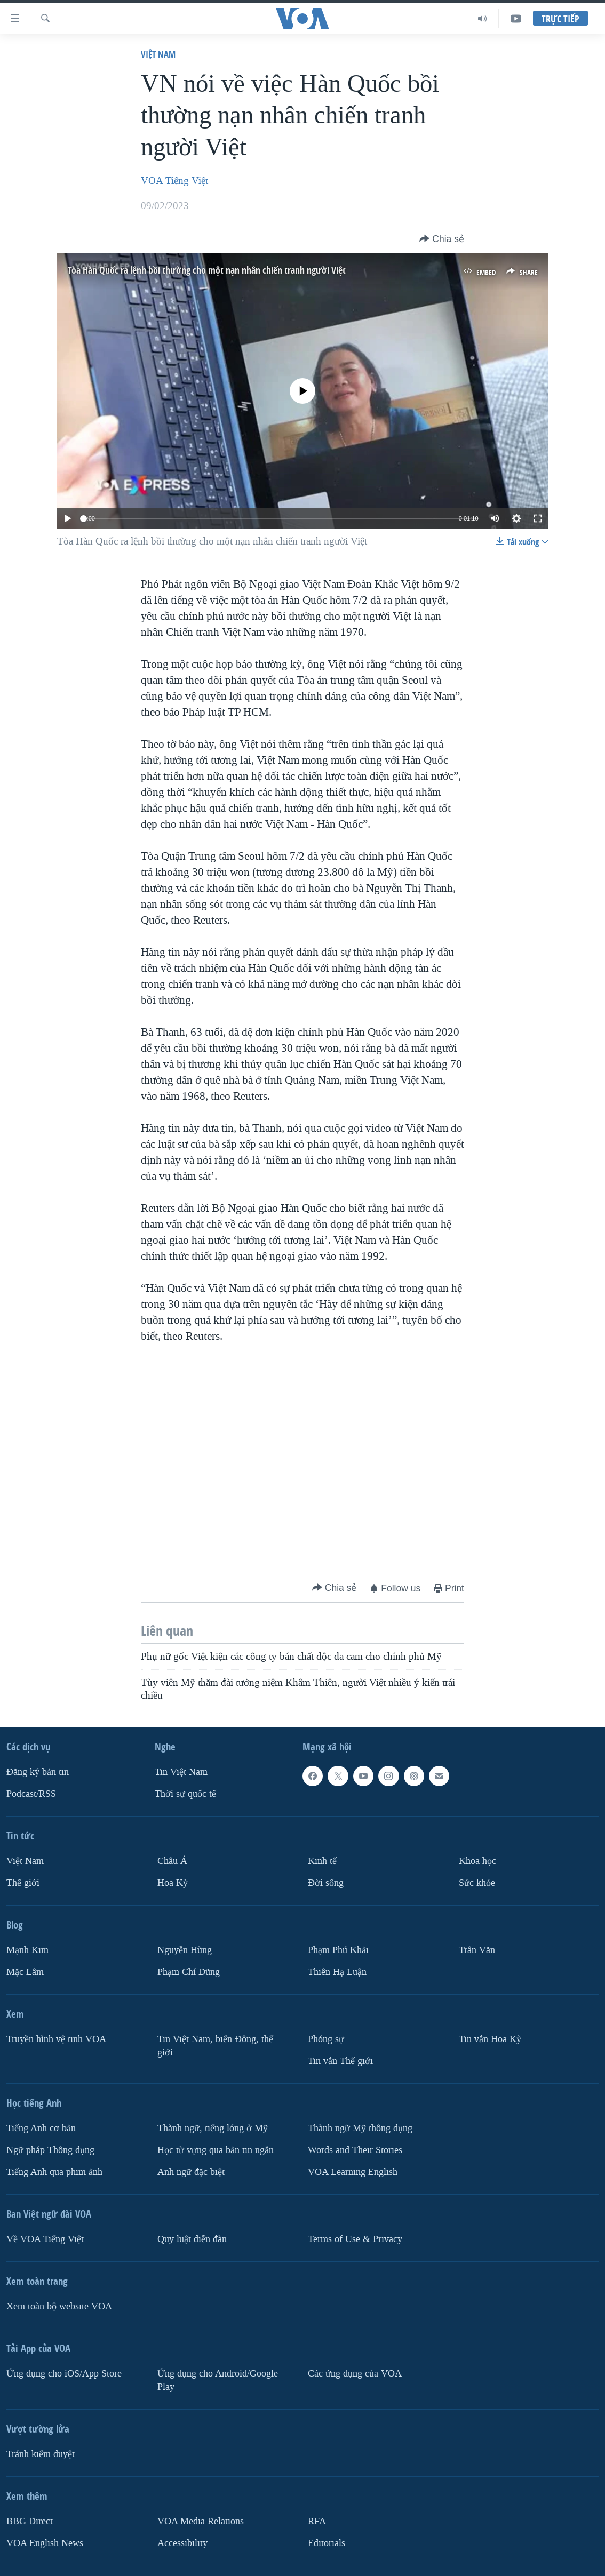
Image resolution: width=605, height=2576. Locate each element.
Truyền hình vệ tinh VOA (56, 2039)
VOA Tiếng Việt (174, 180)
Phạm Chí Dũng (188, 1972)
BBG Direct (29, 2521)
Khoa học (477, 1861)
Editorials (326, 2543)
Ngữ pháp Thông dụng (50, 2150)
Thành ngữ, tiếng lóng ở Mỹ (212, 2128)
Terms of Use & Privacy (355, 2239)
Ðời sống (326, 1883)
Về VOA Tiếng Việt (45, 2239)
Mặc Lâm (25, 1972)
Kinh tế (322, 1861)
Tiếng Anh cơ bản (41, 2128)
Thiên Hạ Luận (337, 1972)
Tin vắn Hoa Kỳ (490, 2039)
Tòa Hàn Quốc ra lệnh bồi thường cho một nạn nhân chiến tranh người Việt (207, 270)
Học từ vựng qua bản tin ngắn (215, 2150)
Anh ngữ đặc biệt (191, 2172)
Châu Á (172, 1861)
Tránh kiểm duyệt (40, 2454)
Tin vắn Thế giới (340, 2061)
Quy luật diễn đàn (192, 2239)
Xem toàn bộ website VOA (59, 2306)
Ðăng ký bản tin (37, 1772)
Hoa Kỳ (172, 1883)
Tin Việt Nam (181, 1772)
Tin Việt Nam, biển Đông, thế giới (215, 2046)
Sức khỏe (477, 1883)
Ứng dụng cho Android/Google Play (217, 2380)
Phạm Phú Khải (338, 1950)
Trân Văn (477, 1950)
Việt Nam (158, 54)
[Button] (441, 239)
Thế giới (22, 1883)
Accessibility (182, 2543)
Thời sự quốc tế (185, 1794)
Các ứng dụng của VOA (355, 2373)
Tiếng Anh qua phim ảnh (54, 2172)
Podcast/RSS (31, 1794)
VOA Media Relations (200, 2521)
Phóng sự (326, 2039)
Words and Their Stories (355, 2150)
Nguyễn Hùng (184, 1950)
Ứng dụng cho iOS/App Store (64, 2373)
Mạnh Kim (27, 1950)
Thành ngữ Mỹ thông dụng (360, 2128)
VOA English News (44, 2543)
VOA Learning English (352, 2172)
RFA (317, 2521)
